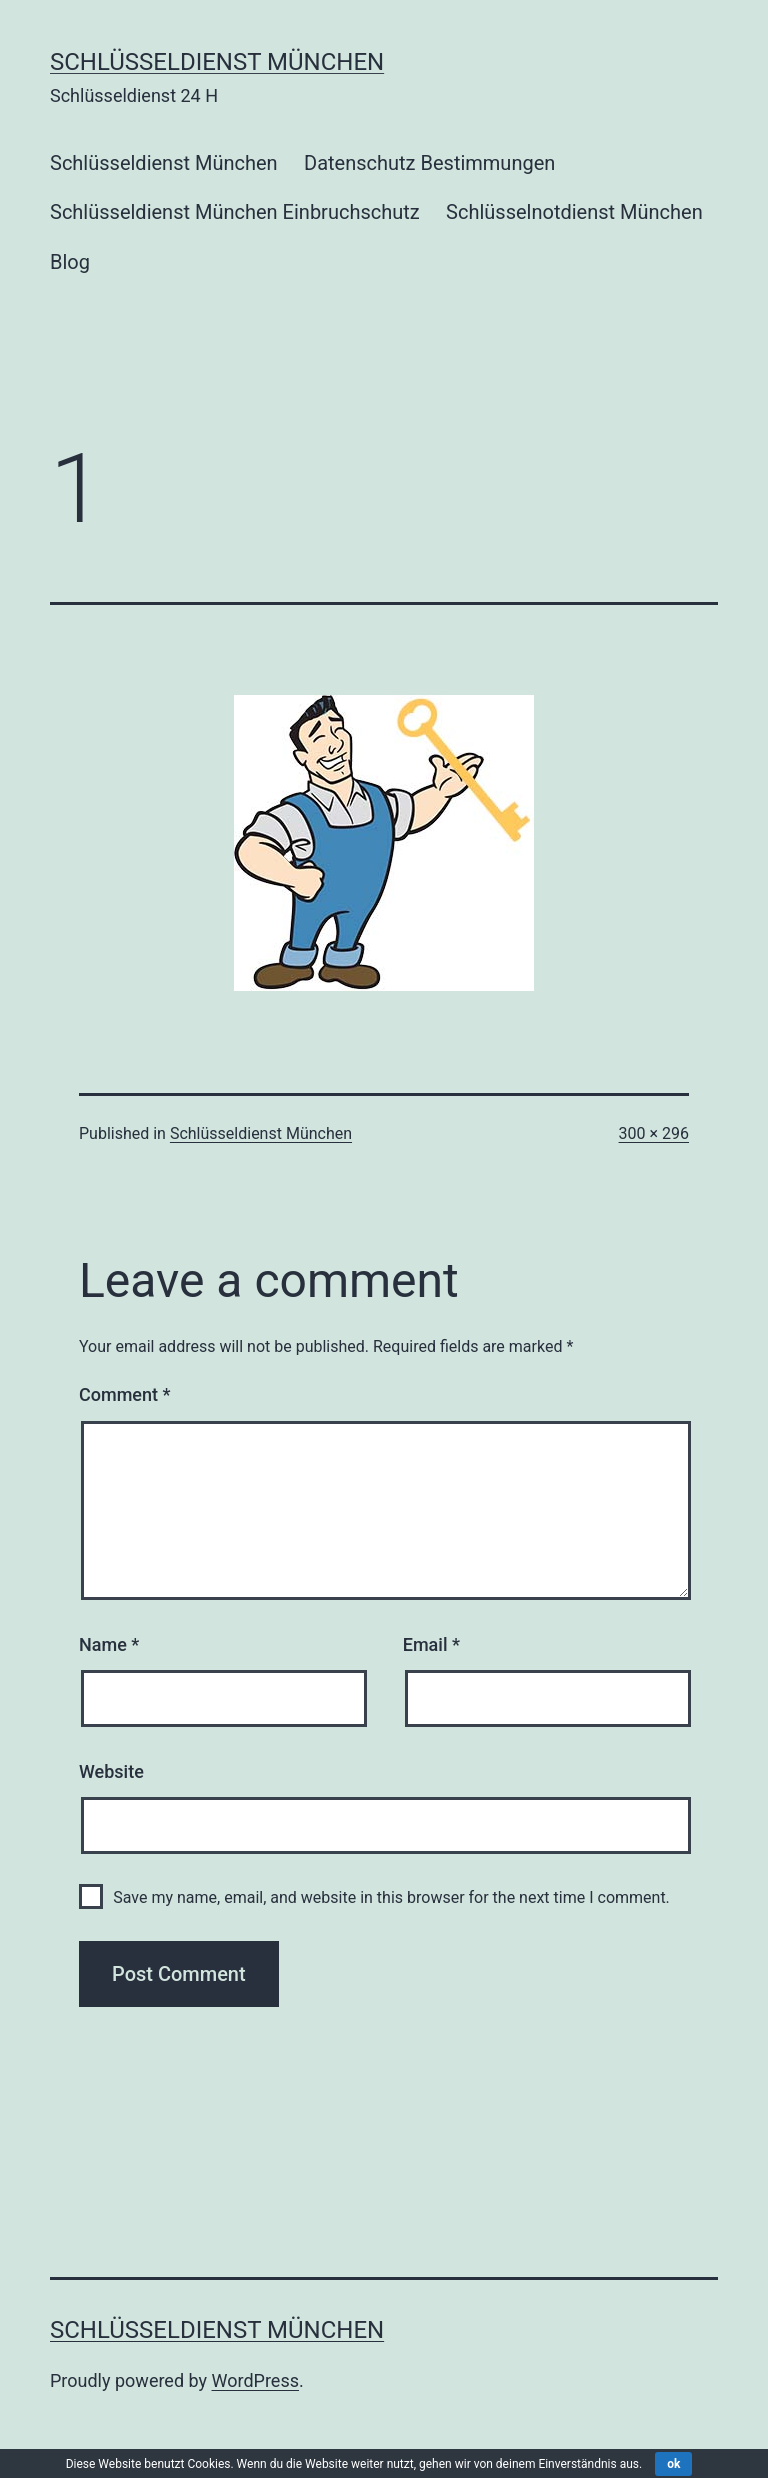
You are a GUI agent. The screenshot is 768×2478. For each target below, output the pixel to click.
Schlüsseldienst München (217, 62)
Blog (70, 262)
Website (111, 1771)
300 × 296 (654, 1133)
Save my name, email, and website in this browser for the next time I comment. (391, 1897)
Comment (124, 1394)
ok (673, 2464)
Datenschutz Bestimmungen (429, 163)
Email (431, 1644)
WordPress (255, 2380)
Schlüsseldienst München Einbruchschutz (235, 212)
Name (109, 1644)
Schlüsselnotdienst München (574, 212)
